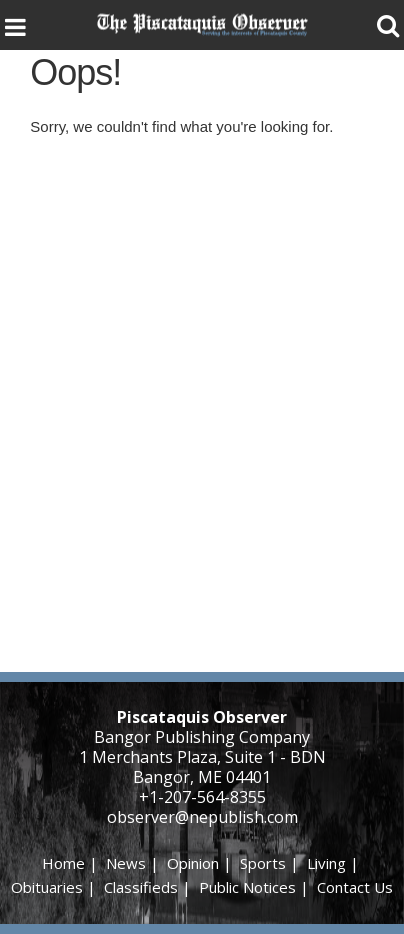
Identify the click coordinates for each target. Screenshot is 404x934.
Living (326, 863)
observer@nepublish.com (202, 817)
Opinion (193, 863)
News (126, 863)
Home (63, 863)
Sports (263, 863)
